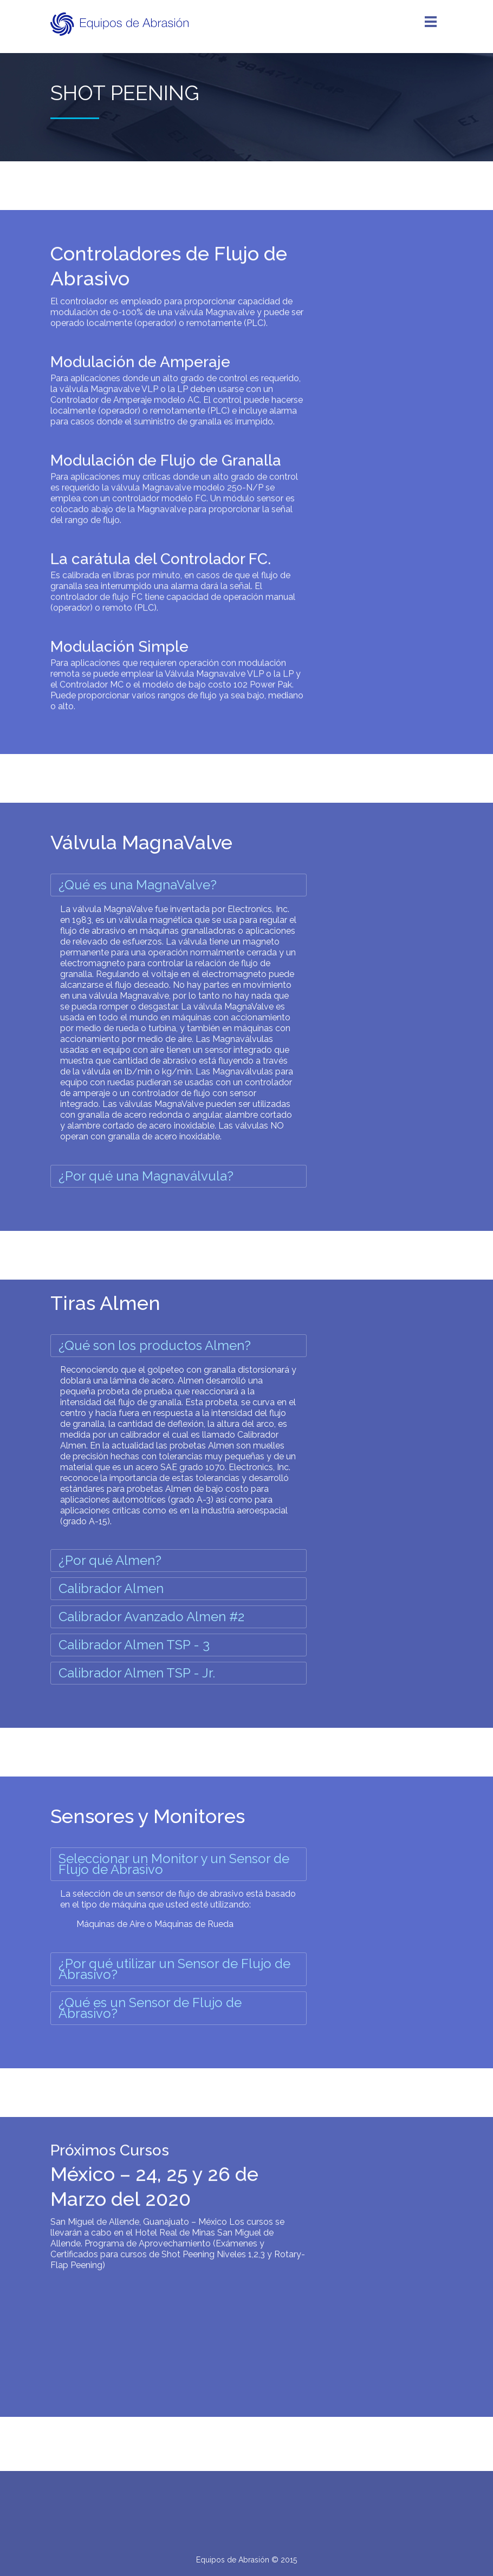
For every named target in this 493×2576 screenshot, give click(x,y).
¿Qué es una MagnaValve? (138, 885)
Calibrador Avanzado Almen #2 (151, 1616)
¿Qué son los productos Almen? (155, 1345)
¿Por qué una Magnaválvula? (146, 1176)
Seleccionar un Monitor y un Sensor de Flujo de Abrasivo (174, 1864)
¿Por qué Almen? (110, 1560)
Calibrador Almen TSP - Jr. (137, 1673)
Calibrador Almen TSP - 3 (134, 1645)
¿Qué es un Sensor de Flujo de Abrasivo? (150, 2008)
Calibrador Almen (111, 1588)
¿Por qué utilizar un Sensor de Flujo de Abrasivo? (174, 1969)
